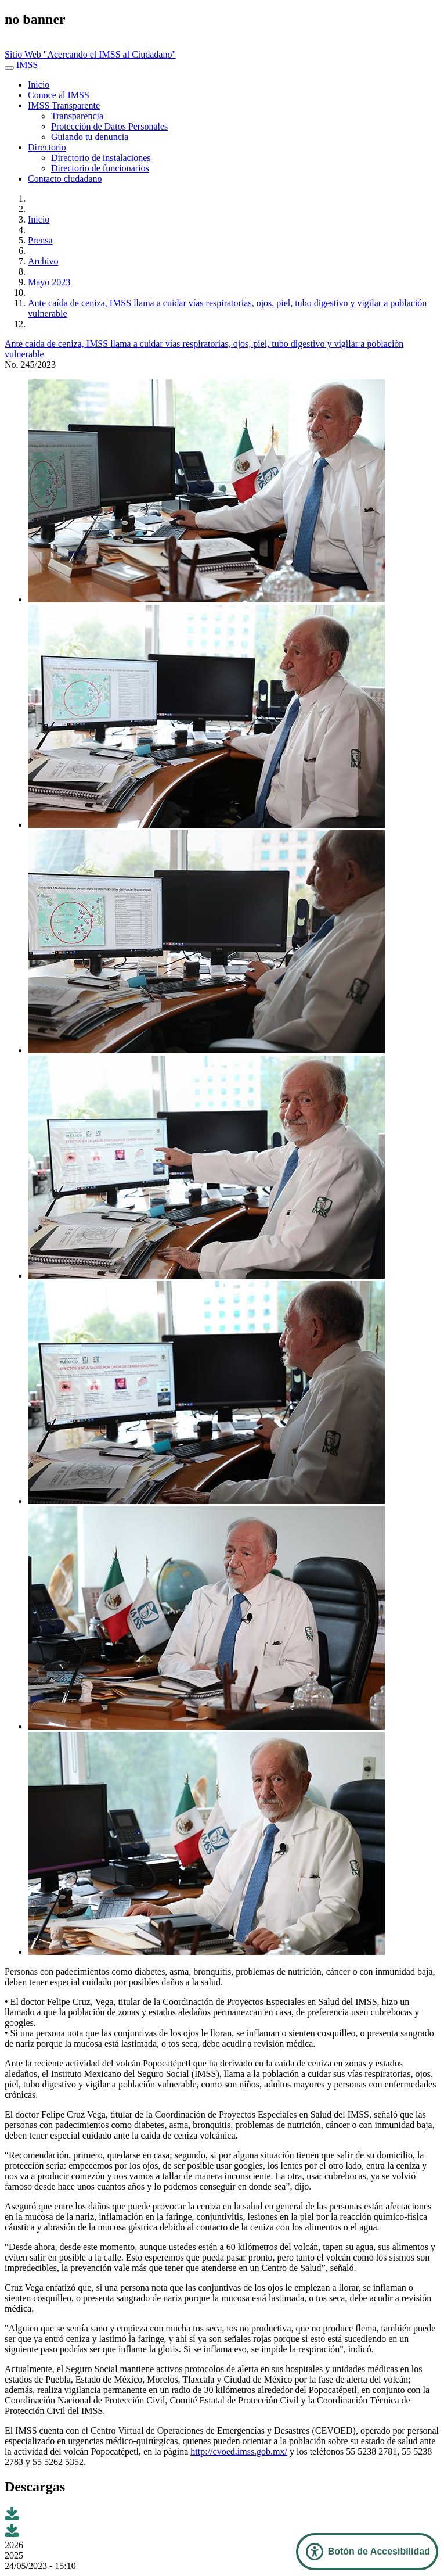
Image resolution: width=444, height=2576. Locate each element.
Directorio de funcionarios (100, 168)
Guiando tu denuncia (89, 137)
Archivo (43, 261)
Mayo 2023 (49, 282)
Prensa (40, 240)
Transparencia (77, 116)
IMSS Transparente (64, 105)
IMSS (27, 65)
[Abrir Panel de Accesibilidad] (367, 2551)
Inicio (38, 84)
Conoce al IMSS (58, 95)
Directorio (47, 147)
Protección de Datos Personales (109, 126)
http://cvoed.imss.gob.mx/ (238, 2451)
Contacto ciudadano (65, 179)
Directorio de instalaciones (101, 158)
